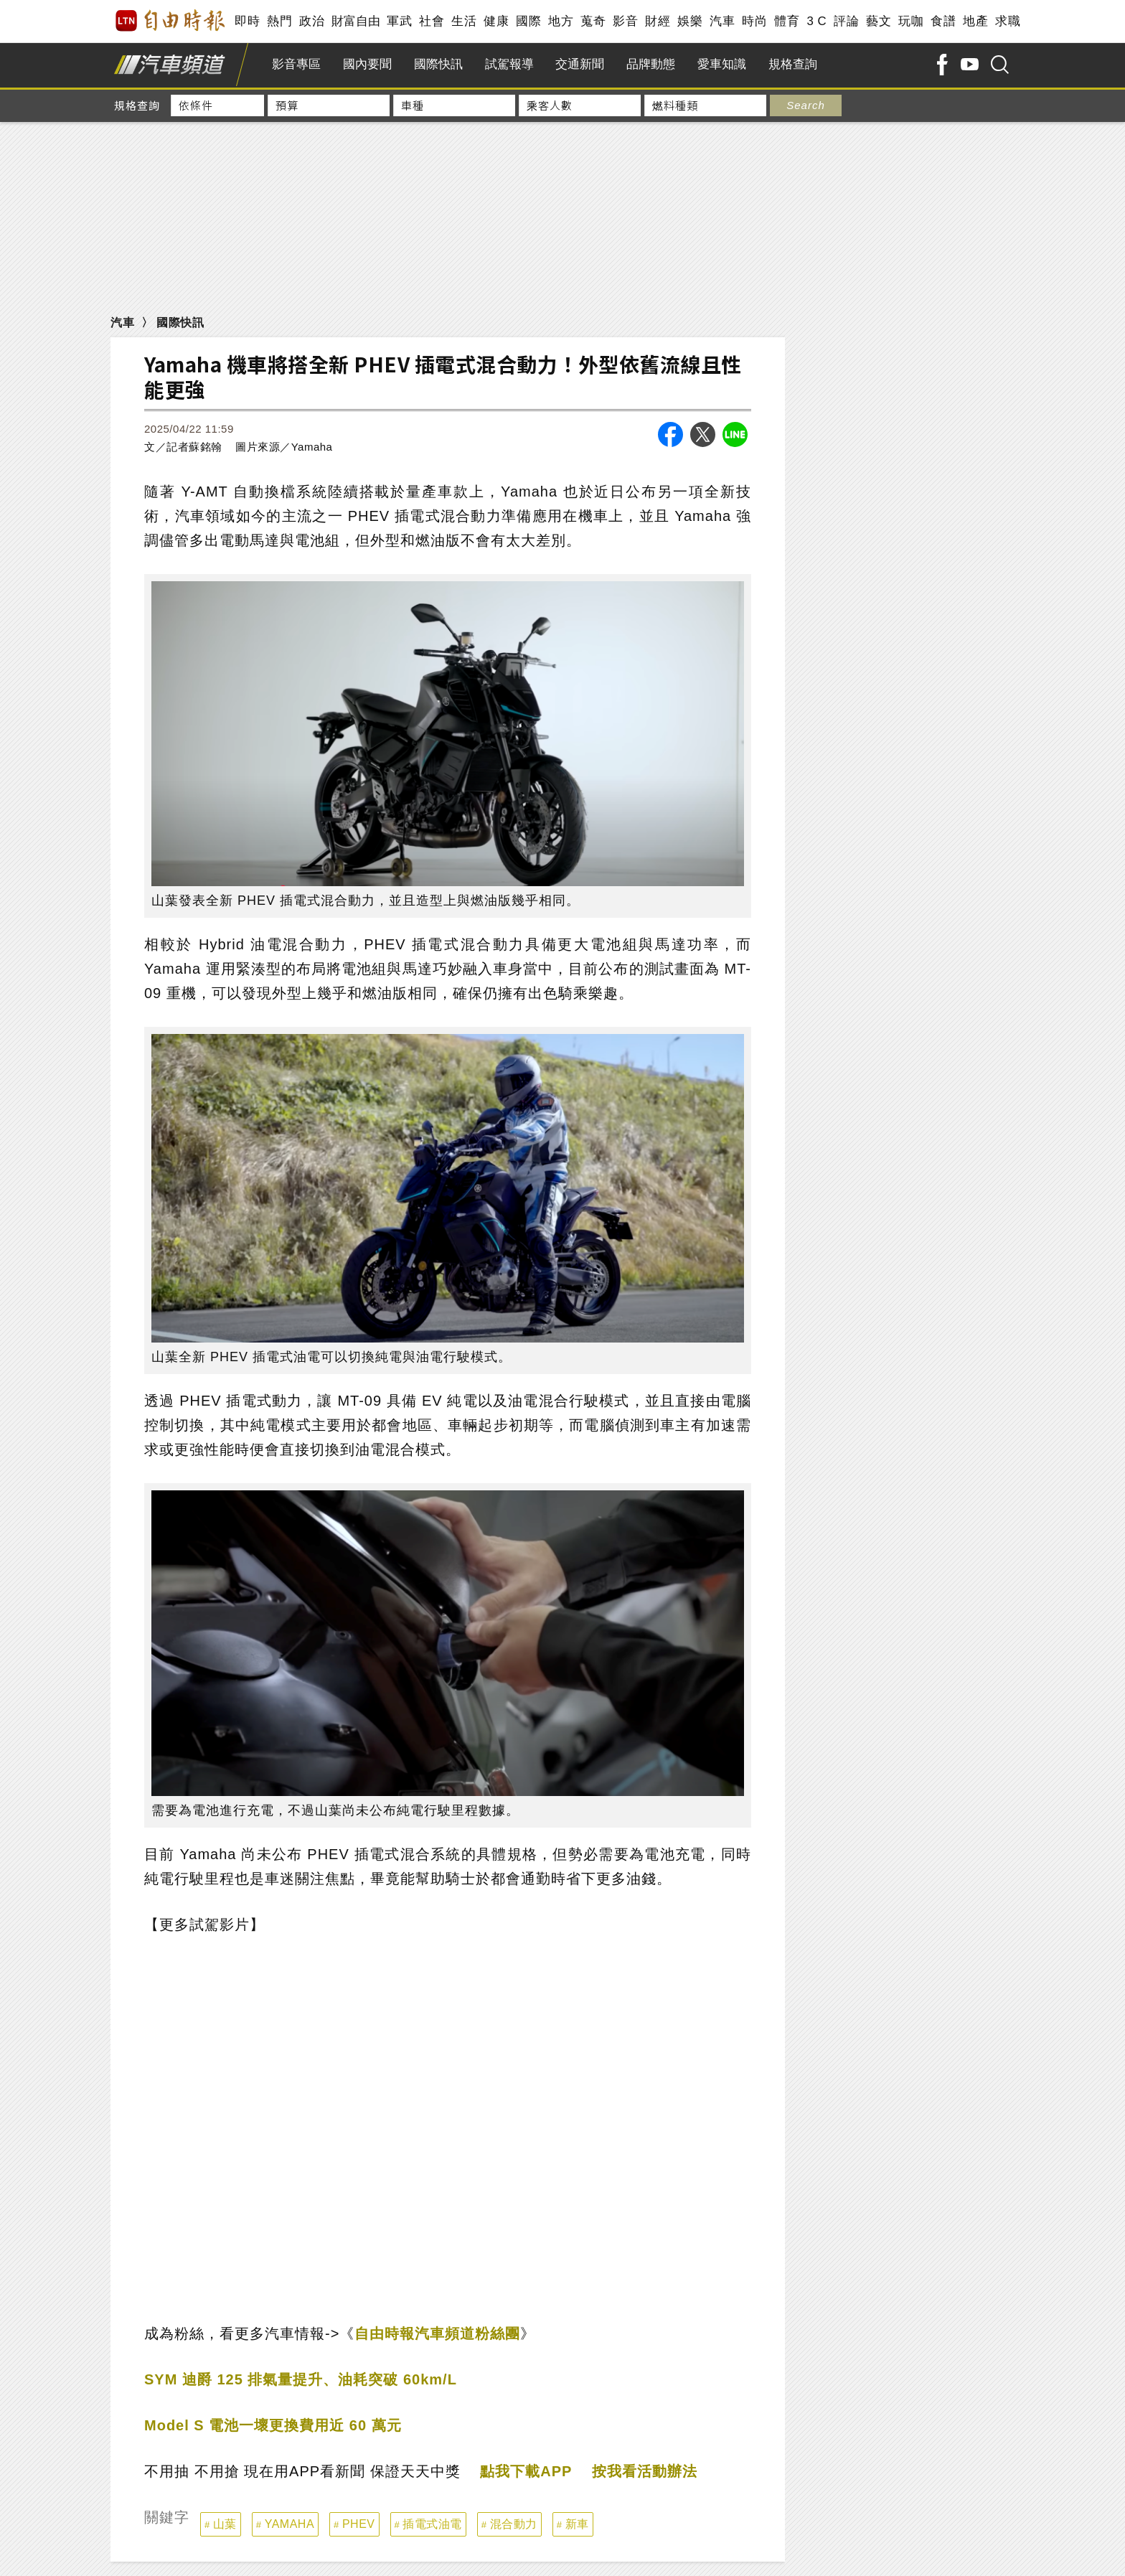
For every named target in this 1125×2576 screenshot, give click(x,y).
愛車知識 (721, 64)
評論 (846, 21)
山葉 (225, 2524)
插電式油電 (432, 2524)
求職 (1007, 21)
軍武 (399, 21)
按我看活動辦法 (644, 2471)
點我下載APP (526, 2471)
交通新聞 (579, 64)
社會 (431, 21)
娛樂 (689, 21)
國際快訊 (438, 64)
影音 (625, 21)
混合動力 (513, 2524)
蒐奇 (593, 21)
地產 (975, 21)
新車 (577, 2524)
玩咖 (910, 21)
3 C (816, 21)
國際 (528, 21)
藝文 (878, 21)
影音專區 (296, 64)
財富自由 (355, 21)
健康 (496, 21)
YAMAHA (289, 2524)
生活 (463, 21)
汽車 (722, 21)
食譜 (943, 21)
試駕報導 (509, 64)
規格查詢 (792, 64)
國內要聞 (367, 64)
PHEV (358, 2524)
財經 (657, 21)
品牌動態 (650, 64)
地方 (560, 21)
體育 (786, 21)
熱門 (279, 21)
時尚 (754, 21)
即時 (247, 21)
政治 (311, 21)
